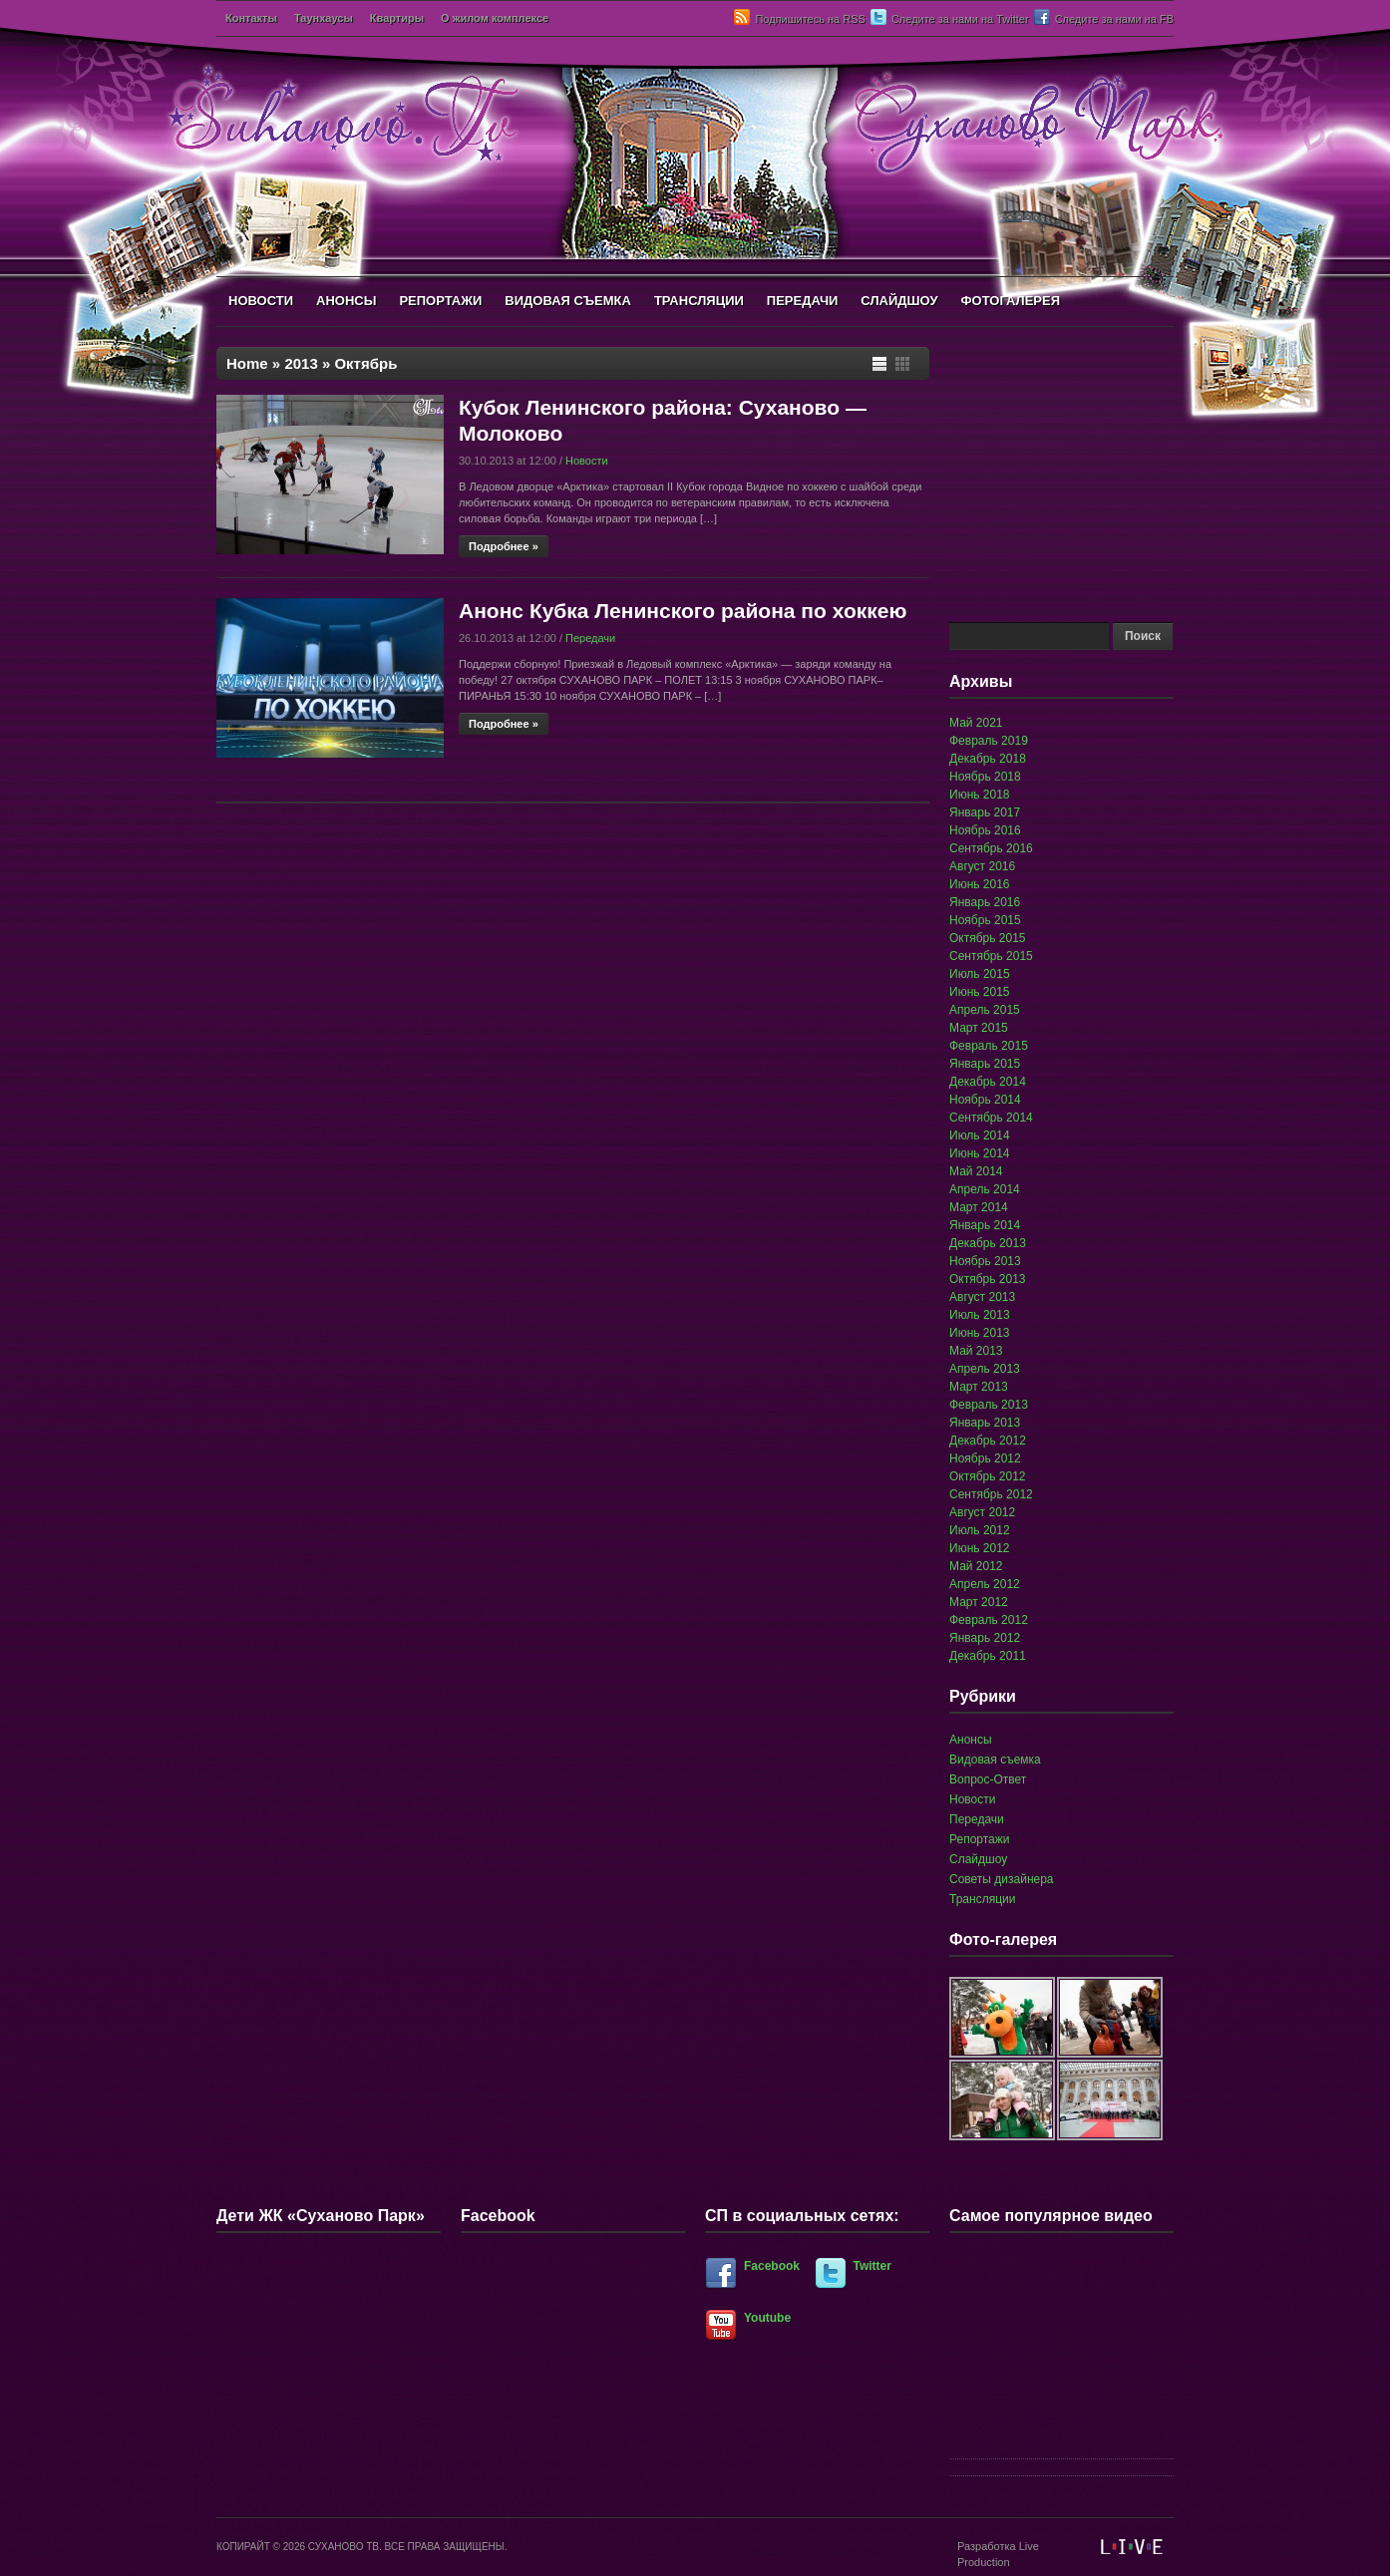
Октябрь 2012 (987, 1476)
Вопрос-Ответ (987, 1779)
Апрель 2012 (984, 1584)
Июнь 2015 (979, 992)
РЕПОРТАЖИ (440, 300)
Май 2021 (976, 723)
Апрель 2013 (984, 1369)
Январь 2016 (984, 902)
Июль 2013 (979, 1315)
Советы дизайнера (1001, 1879)
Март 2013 (978, 1387)
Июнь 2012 (979, 1548)
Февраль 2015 (988, 1046)
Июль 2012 (979, 1530)
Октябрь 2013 (987, 1279)
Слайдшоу (978, 1859)
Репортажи (979, 1839)
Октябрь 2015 (987, 938)
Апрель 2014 (984, 1189)
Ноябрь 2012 (985, 1458)
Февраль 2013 (988, 1405)
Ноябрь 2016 (985, 830)
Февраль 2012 (988, 1620)
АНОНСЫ (346, 300)
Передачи (590, 638)
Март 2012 (978, 1602)
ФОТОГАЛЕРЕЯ (1010, 300)
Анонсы (970, 1740)
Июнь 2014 (979, 1153)
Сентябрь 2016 (991, 848)
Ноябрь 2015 (985, 920)
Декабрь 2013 (987, 1243)
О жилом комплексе (494, 18)
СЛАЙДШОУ (899, 300)
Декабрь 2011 (987, 1656)
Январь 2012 (984, 1638)
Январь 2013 (984, 1423)
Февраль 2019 (988, 741)
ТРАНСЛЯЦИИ (699, 300)
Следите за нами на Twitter (960, 19)
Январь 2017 (984, 812)
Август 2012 (982, 1512)
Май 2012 (976, 1566)
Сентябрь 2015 (991, 956)
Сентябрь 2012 (991, 1494)
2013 (300, 363)
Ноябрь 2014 (985, 1100)
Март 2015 (978, 1028)
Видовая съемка (995, 1760)
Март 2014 (978, 1207)
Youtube (767, 2318)
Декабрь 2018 (987, 759)
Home (247, 363)
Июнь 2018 (979, 795)
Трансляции (982, 1899)
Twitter (872, 2266)
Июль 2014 (979, 1135)
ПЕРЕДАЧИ (803, 300)
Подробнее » (503, 546)
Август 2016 (982, 866)
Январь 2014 (984, 1225)
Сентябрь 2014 (991, 1118)
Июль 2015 (979, 974)
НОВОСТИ (260, 300)
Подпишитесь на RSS (810, 19)
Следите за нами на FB (1114, 19)
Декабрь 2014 (987, 1082)
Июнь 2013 (979, 1333)
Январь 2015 (984, 1064)
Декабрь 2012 (987, 1441)
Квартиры (397, 18)
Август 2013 (982, 1297)
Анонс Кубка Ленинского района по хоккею (682, 610)
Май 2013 (976, 1351)
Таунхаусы (323, 18)
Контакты (251, 18)
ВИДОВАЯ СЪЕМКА (568, 300)
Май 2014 (976, 1171)
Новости (586, 461)
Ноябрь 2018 (985, 777)
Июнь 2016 (979, 884)
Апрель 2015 (984, 1010)
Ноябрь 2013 (985, 1261)
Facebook (772, 2266)
